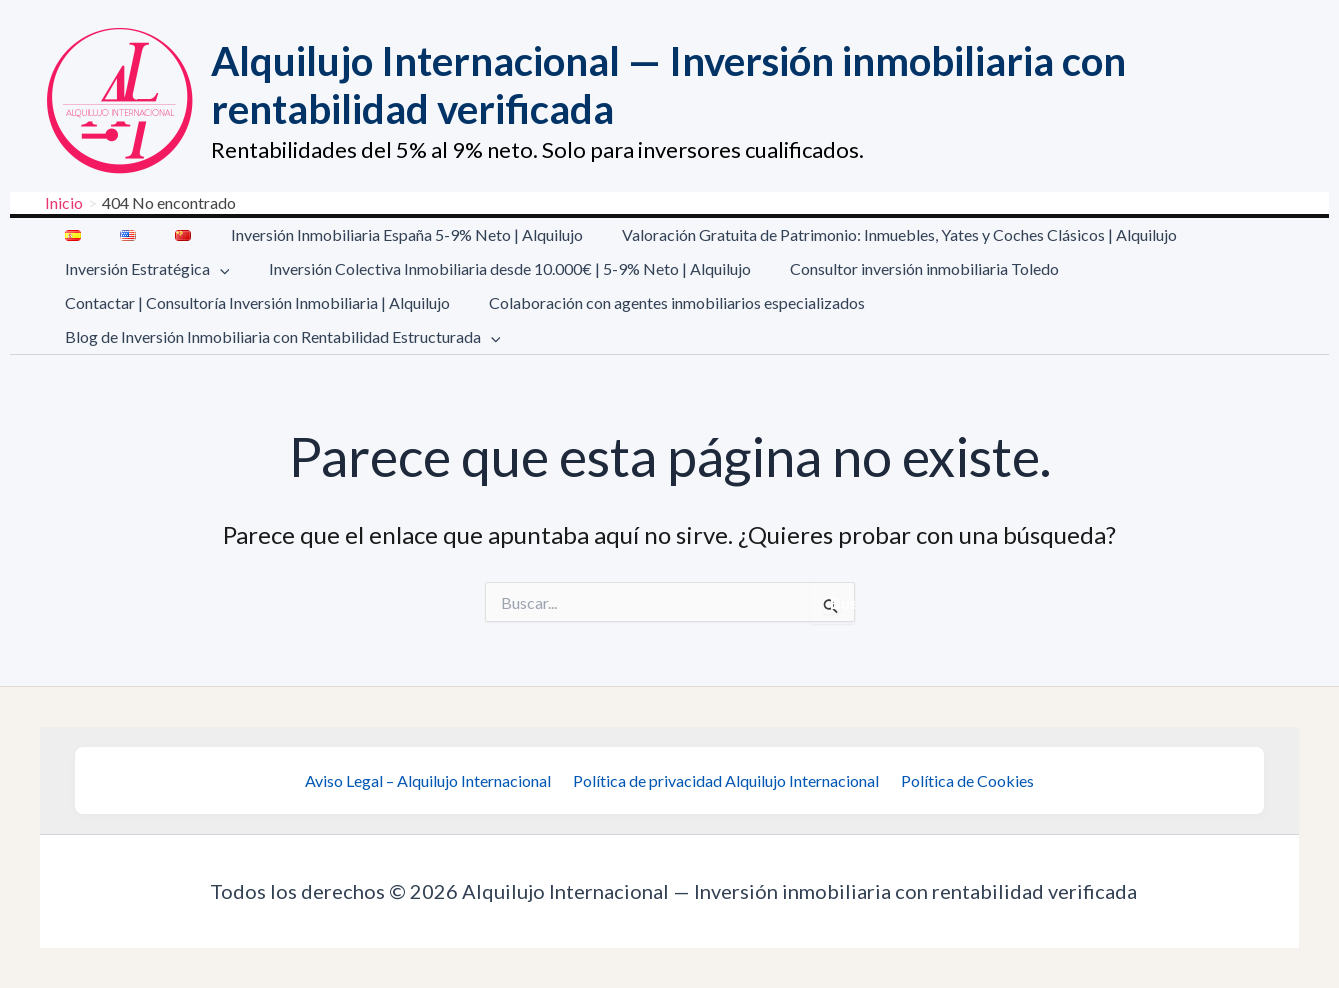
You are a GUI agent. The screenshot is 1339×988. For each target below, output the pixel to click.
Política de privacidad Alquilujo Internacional (726, 780)
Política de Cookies (961, 780)
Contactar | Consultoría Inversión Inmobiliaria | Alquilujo (253, 302)
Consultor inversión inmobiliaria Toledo (906, 268)
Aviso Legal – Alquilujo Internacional (434, 780)
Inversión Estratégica (143, 269)
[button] (216, 269)
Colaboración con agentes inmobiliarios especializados (666, 302)
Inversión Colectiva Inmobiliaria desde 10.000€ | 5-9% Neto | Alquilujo (499, 268)
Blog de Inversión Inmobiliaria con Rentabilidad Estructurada (279, 337)
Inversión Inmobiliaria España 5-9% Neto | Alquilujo (381, 234)
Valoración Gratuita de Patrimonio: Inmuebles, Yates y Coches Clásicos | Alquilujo (866, 234)
